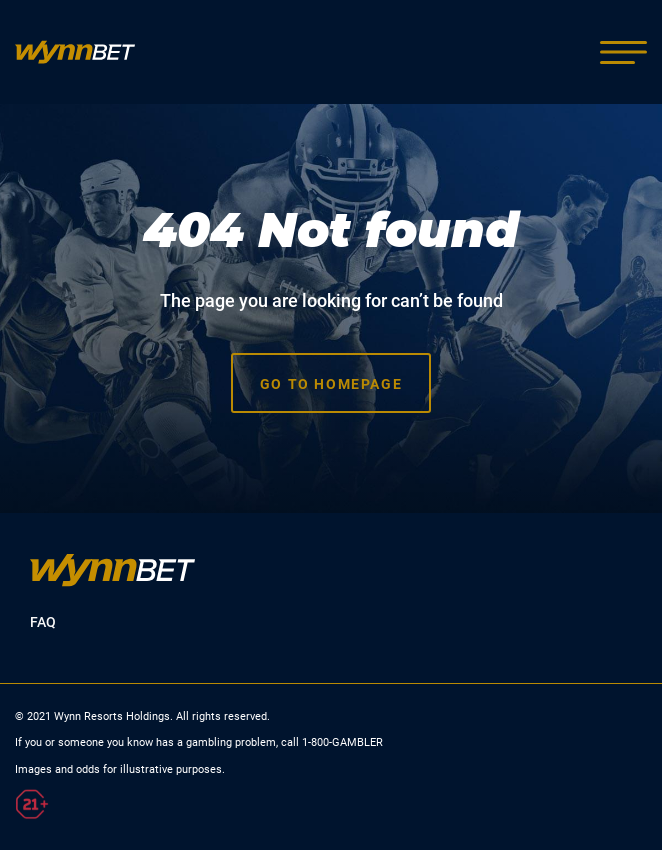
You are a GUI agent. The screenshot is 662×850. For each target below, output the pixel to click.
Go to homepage (331, 384)
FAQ (43, 622)
